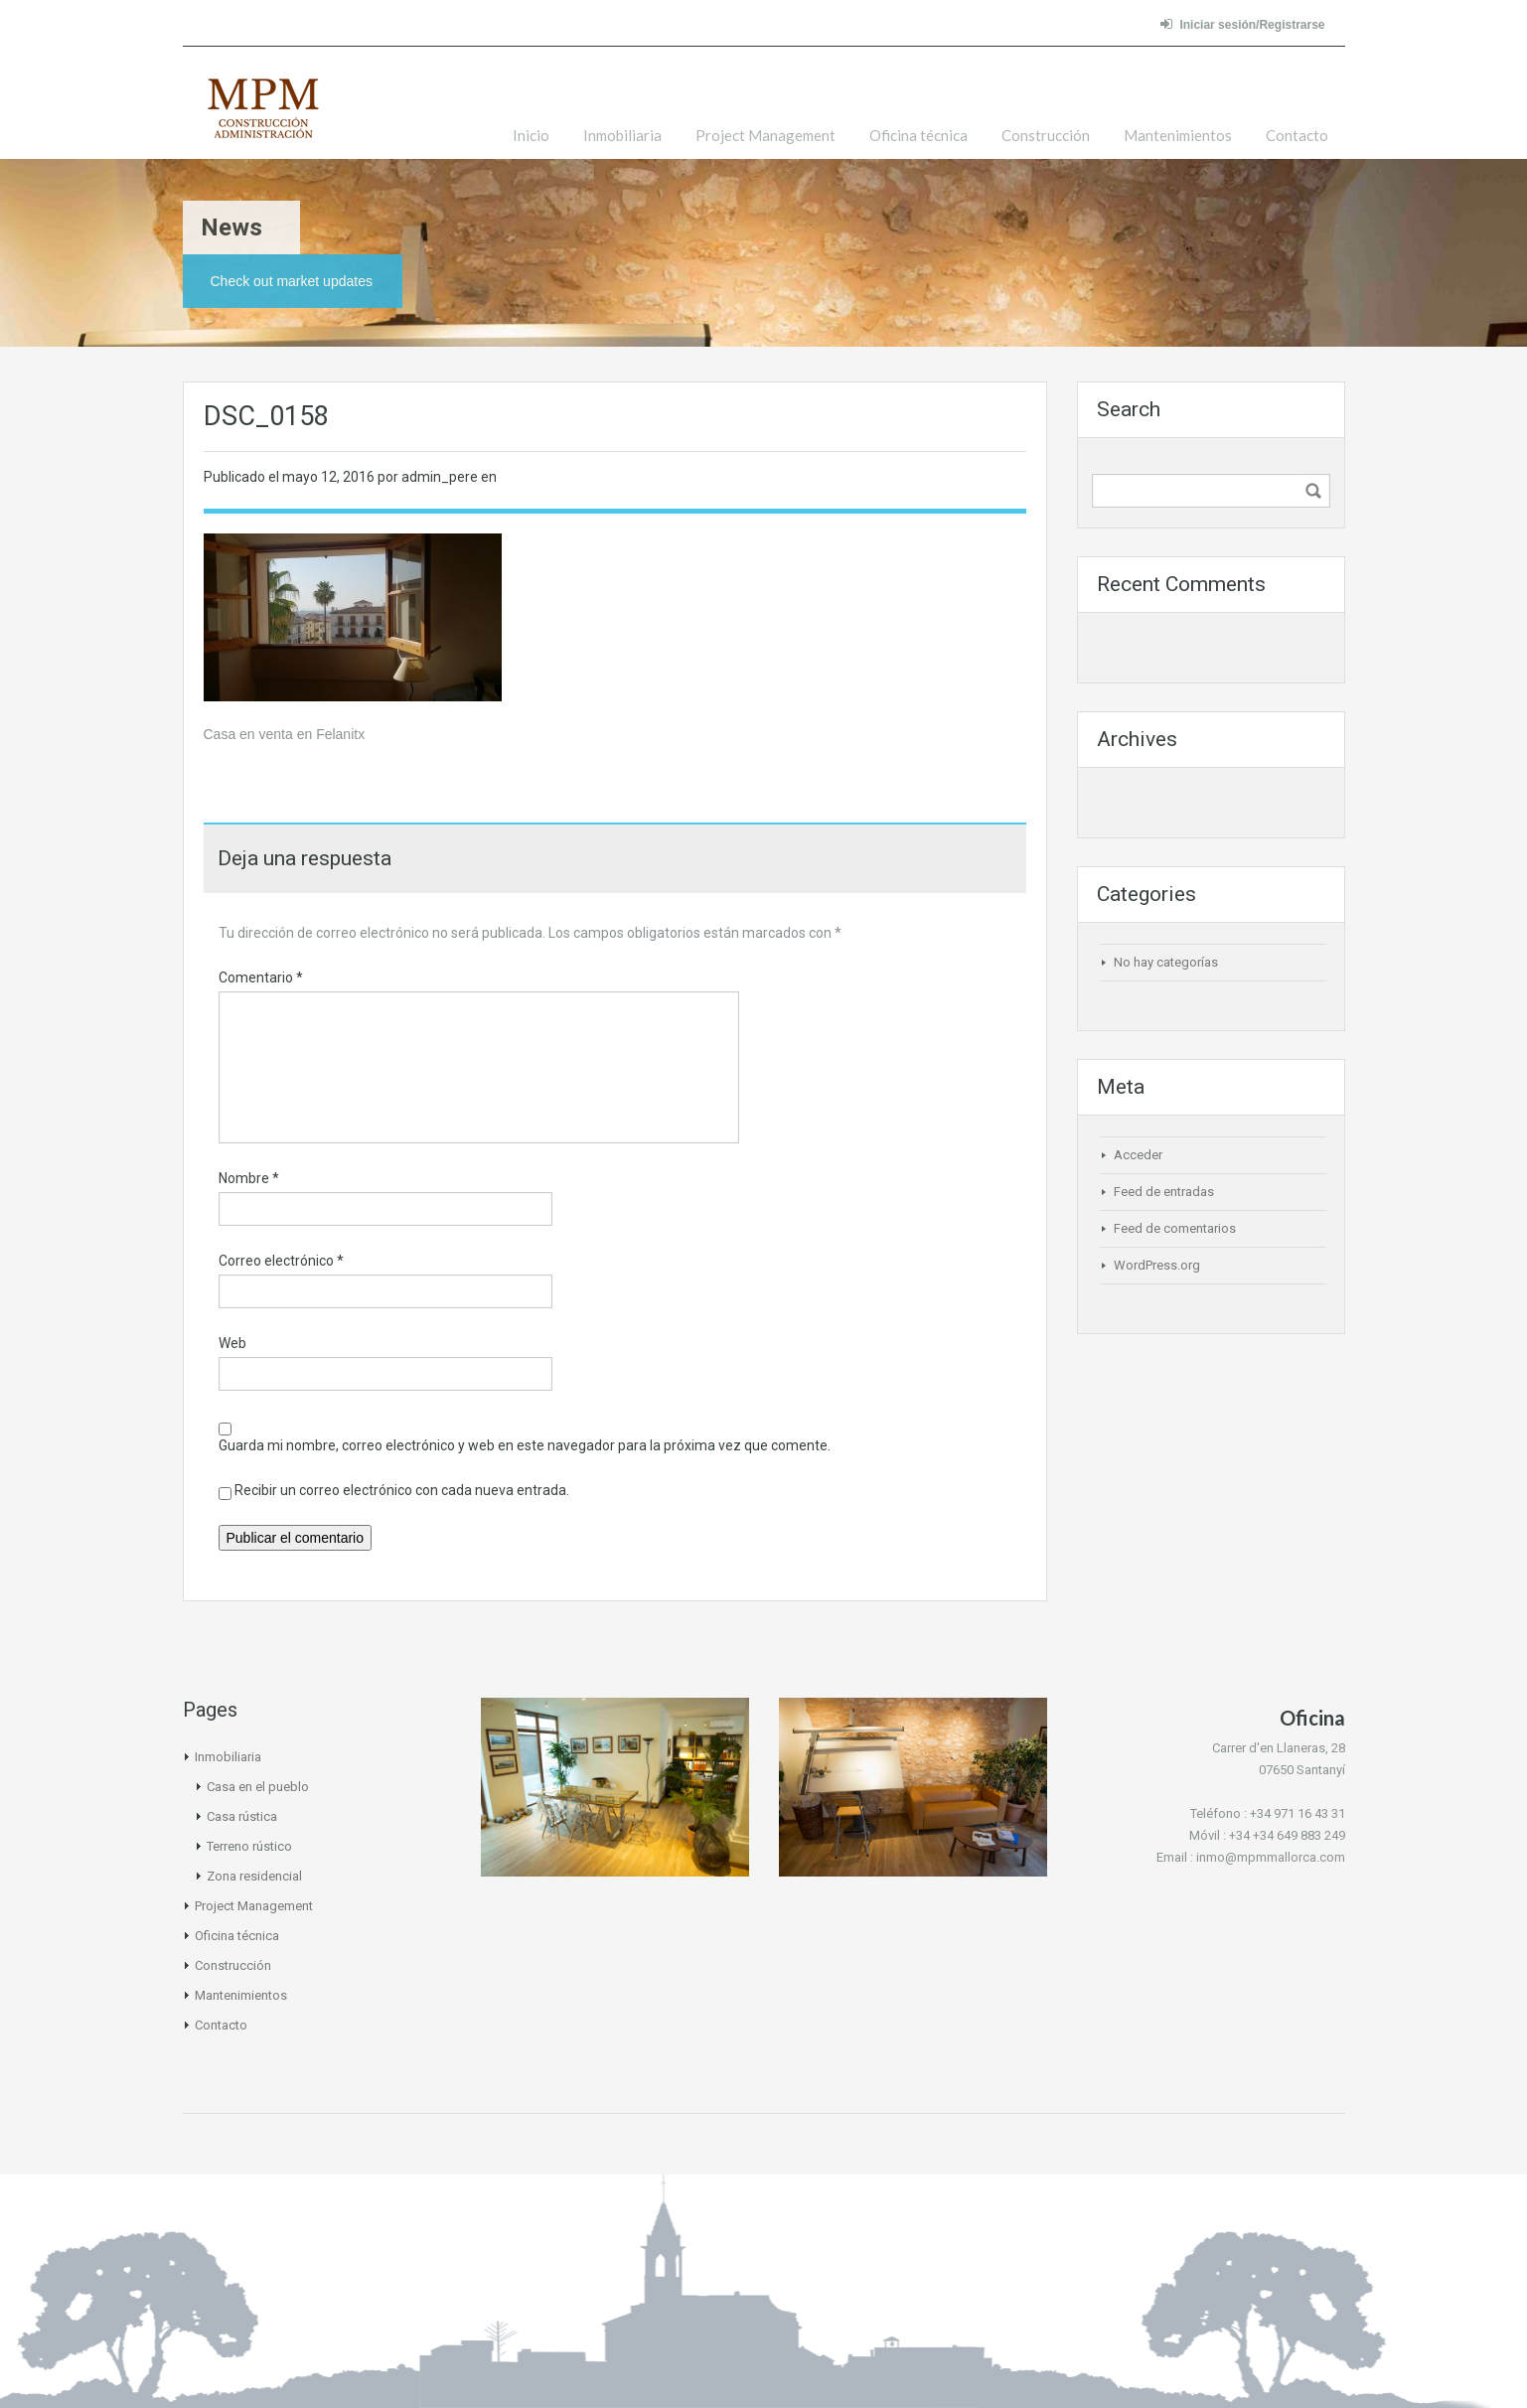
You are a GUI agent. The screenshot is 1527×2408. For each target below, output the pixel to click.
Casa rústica (242, 1816)
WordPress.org (1157, 1265)
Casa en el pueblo (258, 1786)
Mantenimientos (1178, 135)
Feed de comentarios (1175, 1228)
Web (232, 1343)
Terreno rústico (249, 1846)
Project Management (765, 135)
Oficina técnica (918, 135)
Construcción (1045, 135)
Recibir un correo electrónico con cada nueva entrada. (401, 1490)
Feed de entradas (1164, 1191)
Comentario (261, 977)
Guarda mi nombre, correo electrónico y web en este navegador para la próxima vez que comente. (525, 1445)
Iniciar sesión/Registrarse (1242, 24)
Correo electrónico (281, 1261)
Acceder (1138, 1154)
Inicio (531, 135)
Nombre (249, 1178)
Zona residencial (254, 1876)
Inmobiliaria (622, 135)
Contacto (1297, 135)
